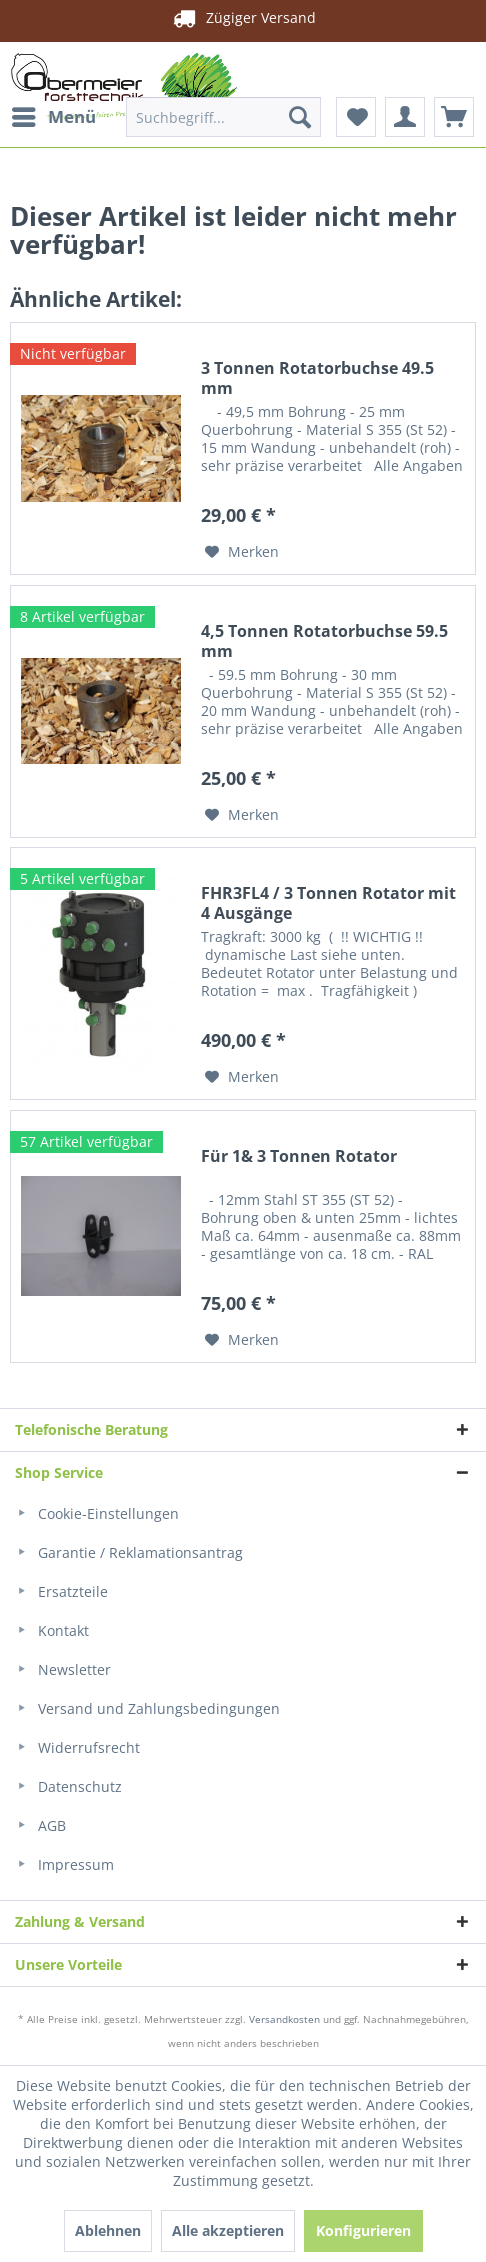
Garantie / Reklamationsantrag (129, 1552)
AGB (40, 1825)
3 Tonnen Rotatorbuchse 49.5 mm (317, 378)
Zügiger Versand (243, 18)
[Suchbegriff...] (223, 117)
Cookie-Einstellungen (97, 1513)
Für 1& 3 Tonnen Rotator (299, 1156)
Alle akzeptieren (228, 2230)
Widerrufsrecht (77, 1747)
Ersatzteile (61, 1591)
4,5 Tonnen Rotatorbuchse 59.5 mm (324, 641)
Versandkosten (284, 2019)
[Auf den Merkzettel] (242, 552)
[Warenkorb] (454, 117)
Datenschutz (68, 1786)
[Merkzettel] (356, 117)
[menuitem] (53, 117)
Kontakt (52, 1630)
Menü (54, 114)
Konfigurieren (363, 2230)
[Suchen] (300, 117)
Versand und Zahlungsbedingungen (147, 1708)
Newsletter (63, 1669)
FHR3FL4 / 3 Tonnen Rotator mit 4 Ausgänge (328, 903)
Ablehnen (108, 2230)
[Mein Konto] (405, 117)
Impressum (64, 1864)
